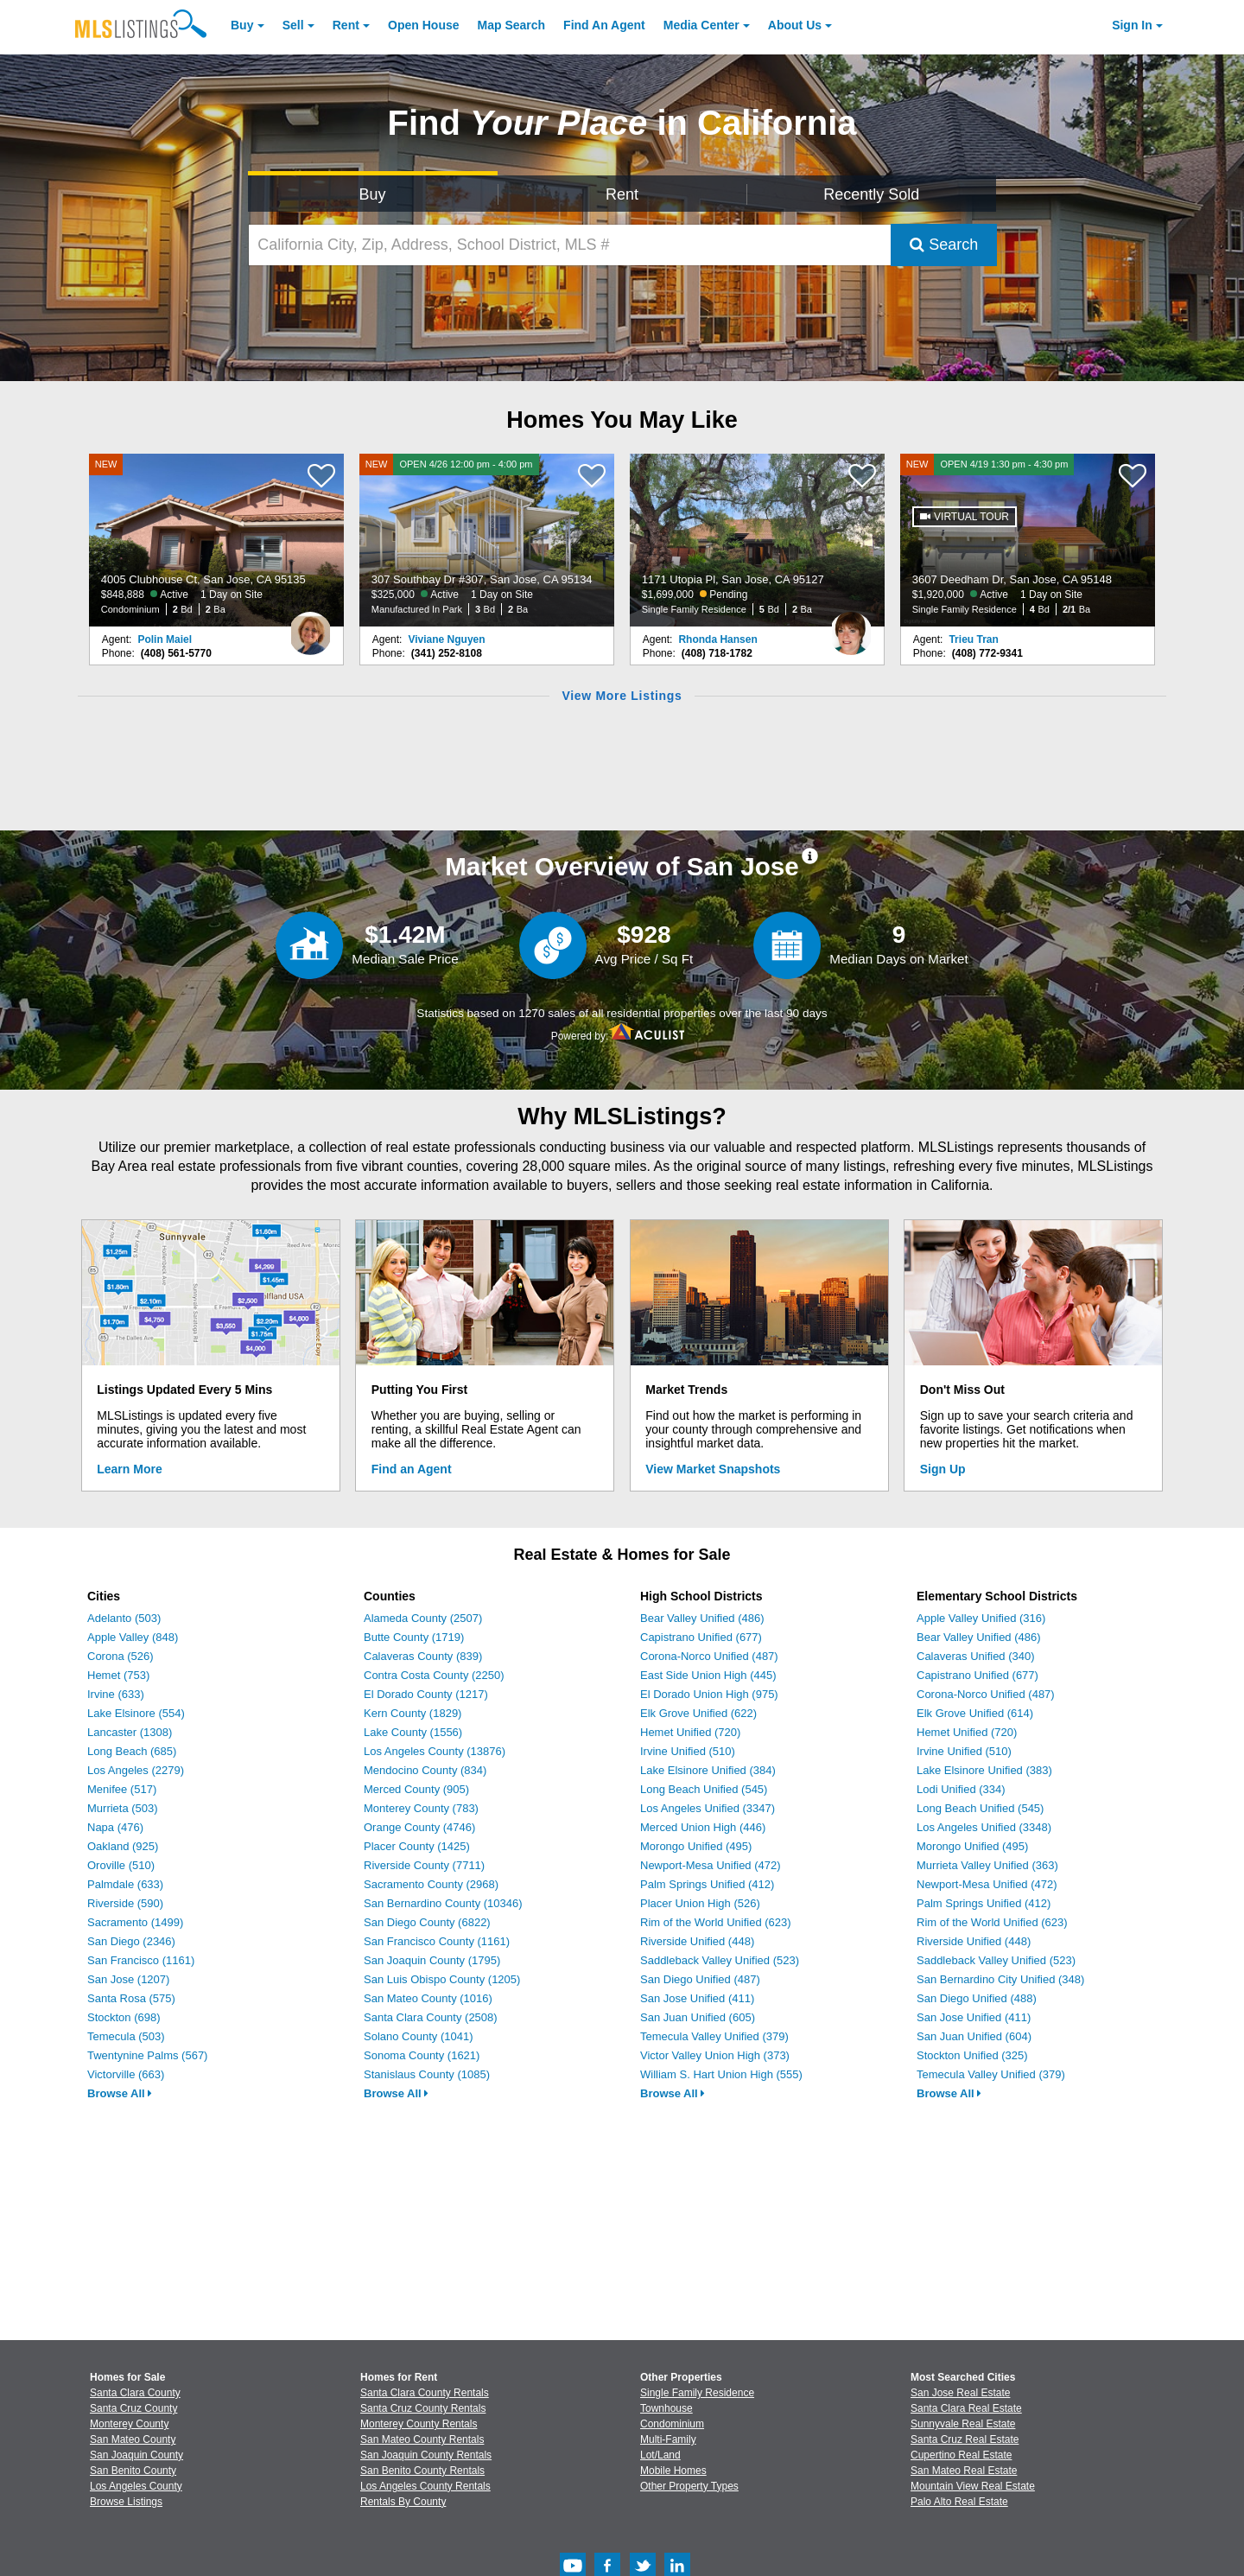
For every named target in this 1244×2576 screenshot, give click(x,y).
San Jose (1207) (128, 1979)
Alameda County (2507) (423, 1618)
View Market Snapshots (712, 1469)
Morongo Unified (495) (696, 1846)
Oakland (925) (122, 1846)
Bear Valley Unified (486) (702, 1618)
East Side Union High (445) (708, 1675)
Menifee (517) (121, 1789)
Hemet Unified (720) (690, 1732)
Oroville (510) (121, 1865)
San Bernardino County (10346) (443, 1903)
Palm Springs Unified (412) (707, 1884)
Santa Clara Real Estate (966, 2408)
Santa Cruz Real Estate (965, 2439)
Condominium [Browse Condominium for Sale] (672, 2424)
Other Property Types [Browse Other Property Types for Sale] (689, 2486)
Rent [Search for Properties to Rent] (622, 194)
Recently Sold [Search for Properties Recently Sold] (871, 194)
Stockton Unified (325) (972, 2055)
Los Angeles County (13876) (434, 1751)
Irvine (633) (115, 1694)
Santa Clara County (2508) (431, 2017)
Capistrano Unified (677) (701, 1637)
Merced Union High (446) (702, 1827)
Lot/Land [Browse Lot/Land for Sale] (660, 2455)
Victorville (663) (125, 2074)
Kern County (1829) (412, 1713)
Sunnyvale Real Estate (963, 2424)
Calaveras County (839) (423, 1656)
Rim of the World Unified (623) (715, 1922)
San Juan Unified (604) (974, 2036)
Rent (346, 25)
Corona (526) (120, 1656)
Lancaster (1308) (129, 1732)
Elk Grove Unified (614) (975, 1713)
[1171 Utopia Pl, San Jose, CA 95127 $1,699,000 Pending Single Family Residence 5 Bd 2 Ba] (757, 540)
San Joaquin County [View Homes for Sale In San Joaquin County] (136, 2455)
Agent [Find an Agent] (604, 25)
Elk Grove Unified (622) (698, 1713)
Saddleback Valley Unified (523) (719, 1960)
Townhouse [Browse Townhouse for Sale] (666, 2408)
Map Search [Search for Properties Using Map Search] (512, 25)
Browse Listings (126, 2502)
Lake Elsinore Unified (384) (708, 1770)
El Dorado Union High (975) (709, 1694)
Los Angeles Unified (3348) (984, 1827)
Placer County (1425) (417, 1846)
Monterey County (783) (421, 1808)
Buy (242, 25)
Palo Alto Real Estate (959, 2502)
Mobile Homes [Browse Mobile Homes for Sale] (673, 2471)
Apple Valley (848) (132, 1637)
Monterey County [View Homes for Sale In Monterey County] (129, 2424)
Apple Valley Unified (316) (981, 1618)
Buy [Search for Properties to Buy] (372, 194)
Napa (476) (115, 1827)
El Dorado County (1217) (426, 1694)
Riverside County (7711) (424, 1865)
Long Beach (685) (131, 1751)
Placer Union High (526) (700, 1903)
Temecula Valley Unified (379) (714, 2036)
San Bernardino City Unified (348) (1000, 1979)
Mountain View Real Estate (973, 2486)
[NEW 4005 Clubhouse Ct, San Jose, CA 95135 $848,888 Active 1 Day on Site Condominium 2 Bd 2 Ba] (217, 540)
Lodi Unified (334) (961, 1789)
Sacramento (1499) (135, 1922)
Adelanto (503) (124, 1618)
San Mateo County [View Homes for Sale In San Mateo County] (132, 2439)
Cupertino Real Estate (961, 2455)
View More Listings (622, 696)
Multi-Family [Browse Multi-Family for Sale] (668, 2439)
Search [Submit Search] (944, 244)
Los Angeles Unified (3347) (707, 1808)
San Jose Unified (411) (697, 1998)
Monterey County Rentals (418, 2424)
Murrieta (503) (122, 1808)
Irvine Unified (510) (687, 1751)
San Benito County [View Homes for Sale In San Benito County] (133, 2471)
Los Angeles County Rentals (425, 2486)
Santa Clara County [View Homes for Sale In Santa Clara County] (135, 2393)
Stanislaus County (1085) (427, 2074)
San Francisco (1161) (140, 1960)
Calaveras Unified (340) (976, 1656)
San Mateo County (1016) (428, 1998)
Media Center (701, 25)
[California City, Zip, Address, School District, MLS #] (570, 245)
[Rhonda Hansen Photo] (851, 626)
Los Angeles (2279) (135, 1770)
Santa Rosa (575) (131, 1998)
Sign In (1132, 25)
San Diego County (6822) (427, 1922)
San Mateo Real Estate (964, 2471)
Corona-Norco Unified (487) (709, 1656)
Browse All (119, 2093)
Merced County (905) (416, 1789)
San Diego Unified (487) (700, 1979)
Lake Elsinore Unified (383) (984, 1770)
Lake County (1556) (413, 1732)
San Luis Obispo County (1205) (442, 1979)
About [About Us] (795, 25)
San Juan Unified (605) (697, 2017)
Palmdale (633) (125, 1884)
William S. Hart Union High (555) (721, 2074)
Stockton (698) (124, 2017)
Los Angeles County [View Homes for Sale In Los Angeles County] (136, 2486)
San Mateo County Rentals (422, 2439)
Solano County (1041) (418, 2036)
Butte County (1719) (414, 1637)
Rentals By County (403, 2502)
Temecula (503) (126, 2036)
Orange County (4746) (419, 1827)
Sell (293, 25)
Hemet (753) (118, 1675)
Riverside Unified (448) (697, 1941)
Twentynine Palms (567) (147, 2055)
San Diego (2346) (131, 1941)
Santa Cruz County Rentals (423, 2408)
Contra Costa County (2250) (434, 1675)
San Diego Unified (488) (977, 1998)
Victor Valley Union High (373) (715, 2055)
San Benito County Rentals (422, 2471)
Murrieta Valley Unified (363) (987, 1865)
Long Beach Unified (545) (703, 1789)
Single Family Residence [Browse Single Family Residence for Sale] (697, 2393)
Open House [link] (423, 25)
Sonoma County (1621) (421, 2055)
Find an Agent (411, 1469)
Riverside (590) (125, 1903)
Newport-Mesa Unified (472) (710, 1865)
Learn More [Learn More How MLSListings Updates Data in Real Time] (129, 1469)
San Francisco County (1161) (437, 1941)
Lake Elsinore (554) (136, 1713)
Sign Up (943, 1469)
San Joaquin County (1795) (432, 1960)
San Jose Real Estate (960, 2393)
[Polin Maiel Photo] (310, 626)
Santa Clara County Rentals (424, 2393)
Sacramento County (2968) (431, 1884)
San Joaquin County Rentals (426, 2455)
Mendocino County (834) (425, 1770)
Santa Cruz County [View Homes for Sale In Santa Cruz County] (133, 2408)
